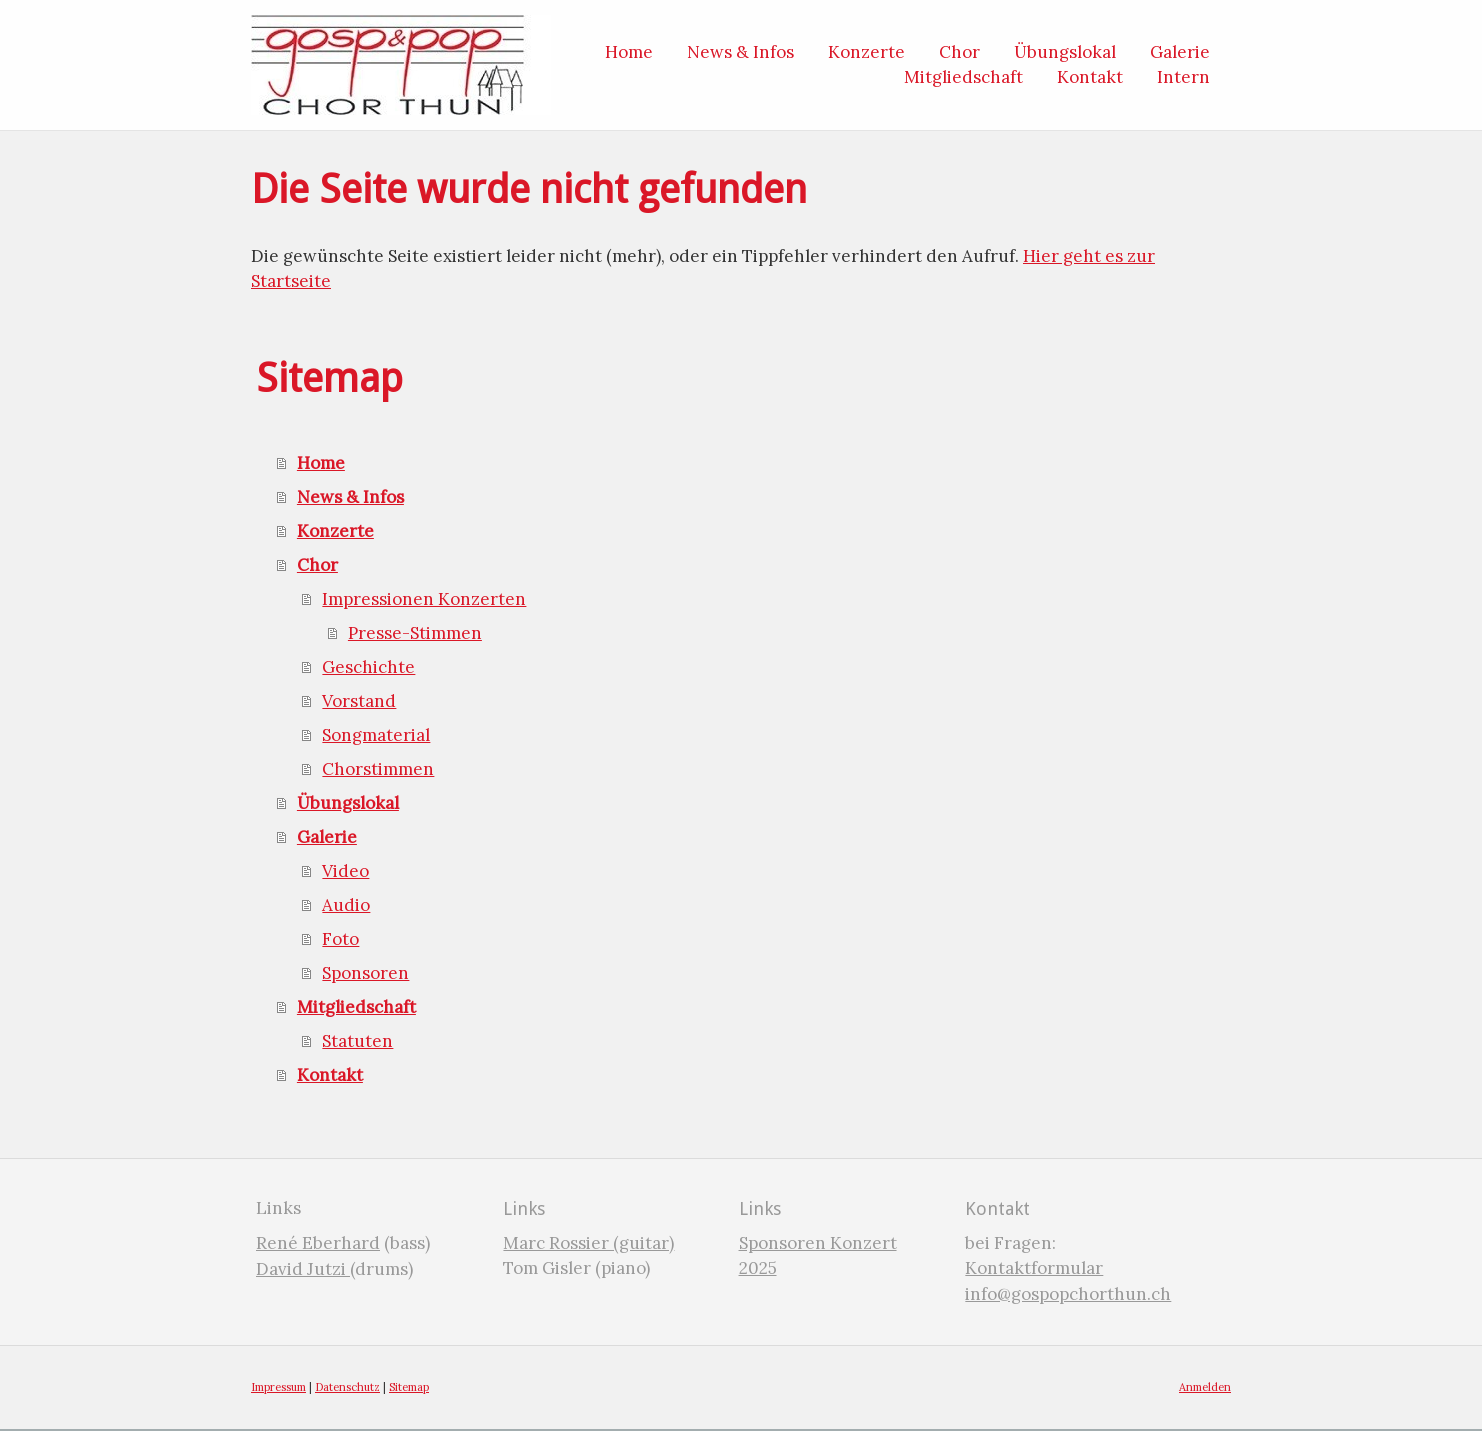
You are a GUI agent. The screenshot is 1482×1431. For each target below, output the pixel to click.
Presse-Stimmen (415, 633)
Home (321, 463)
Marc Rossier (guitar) (588, 1243)
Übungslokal (348, 803)
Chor (317, 565)
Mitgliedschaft (356, 1007)
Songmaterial (376, 735)
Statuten (357, 1041)
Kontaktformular (1034, 1268)
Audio (346, 905)
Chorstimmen (378, 769)
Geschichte (368, 667)
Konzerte (335, 531)
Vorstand (359, 701)
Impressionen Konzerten (424, 599)
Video (345, 871)
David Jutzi (303, 1269)
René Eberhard (318, 1243)
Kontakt (330, 1075)
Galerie (327, 837)
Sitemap (409, 1387)
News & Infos (350, 497)
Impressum (278, 1387)
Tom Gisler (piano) (576, 1268)
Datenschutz (347, 1387)
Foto (340, 939)
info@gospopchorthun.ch (1068, 1294)
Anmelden (1205, 1387)
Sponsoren (365, 973)
